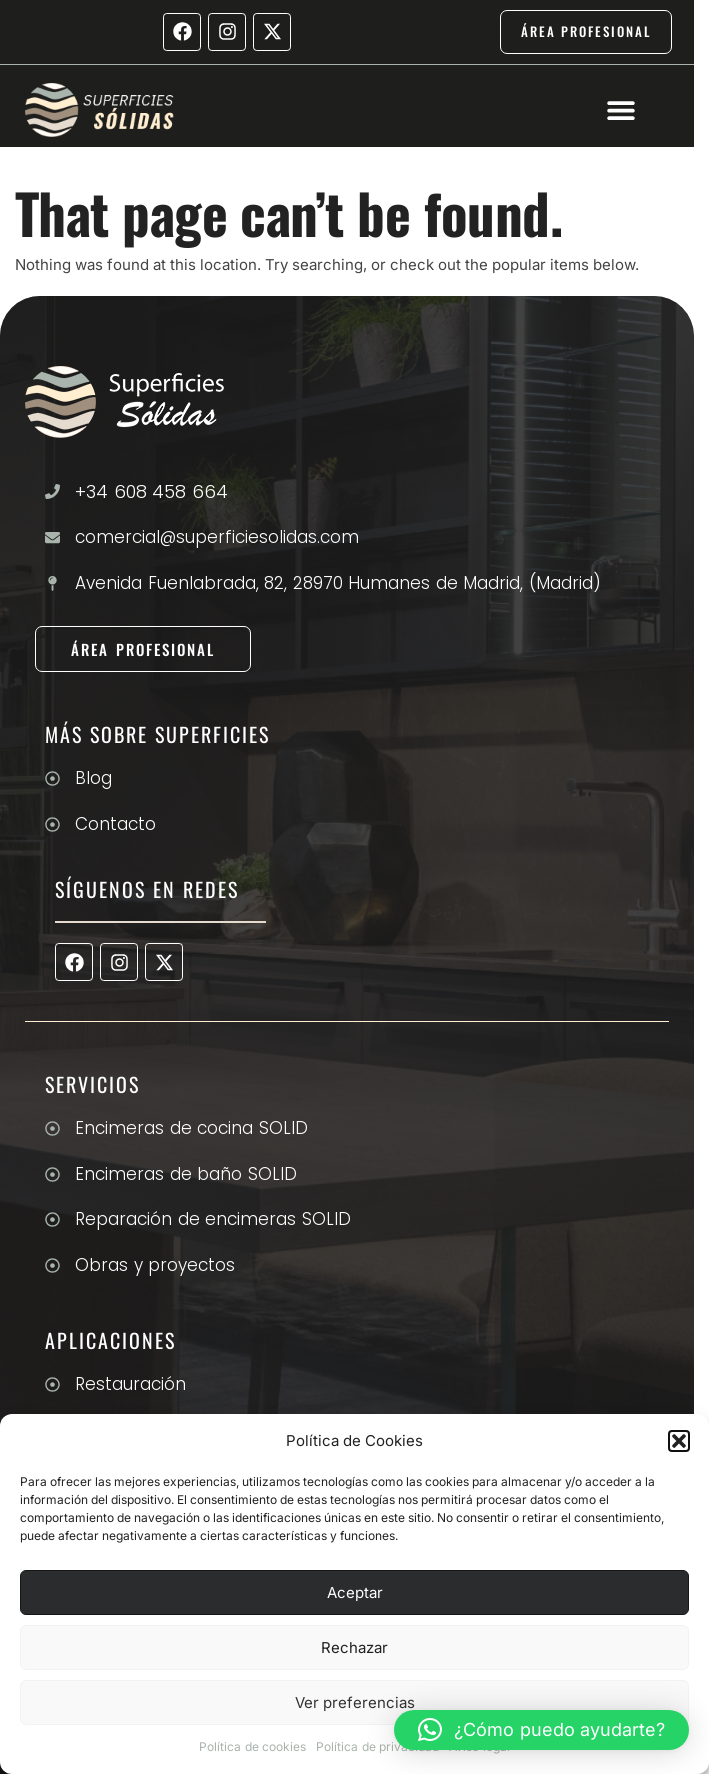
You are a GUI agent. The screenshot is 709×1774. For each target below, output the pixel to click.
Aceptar (355, 1592)
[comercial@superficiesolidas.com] (52, 537)
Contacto (115, 824)
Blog (93, 778)
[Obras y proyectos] (52, 1265)
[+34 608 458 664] (52, 491)
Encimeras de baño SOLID (186, 1174)
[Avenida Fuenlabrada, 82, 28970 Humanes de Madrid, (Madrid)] (52, 583)
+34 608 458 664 (151, 491)
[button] (679, 1441)
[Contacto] (52, 824)
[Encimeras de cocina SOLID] (52, 1128)
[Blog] (52, 778)
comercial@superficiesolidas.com (217, 537)
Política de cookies (252, 1746)
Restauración (130, 1384)
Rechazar (354, 1647)
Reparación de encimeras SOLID (213, 1219)
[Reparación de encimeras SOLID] (52, 1219)
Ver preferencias (355, 1702)
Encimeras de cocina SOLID (191, 1128)
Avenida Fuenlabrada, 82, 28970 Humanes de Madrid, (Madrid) (338, 583)
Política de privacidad (377, 1746)
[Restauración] (52, 1384)
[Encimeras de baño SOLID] (52, 1174)
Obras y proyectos (155, 1265)
